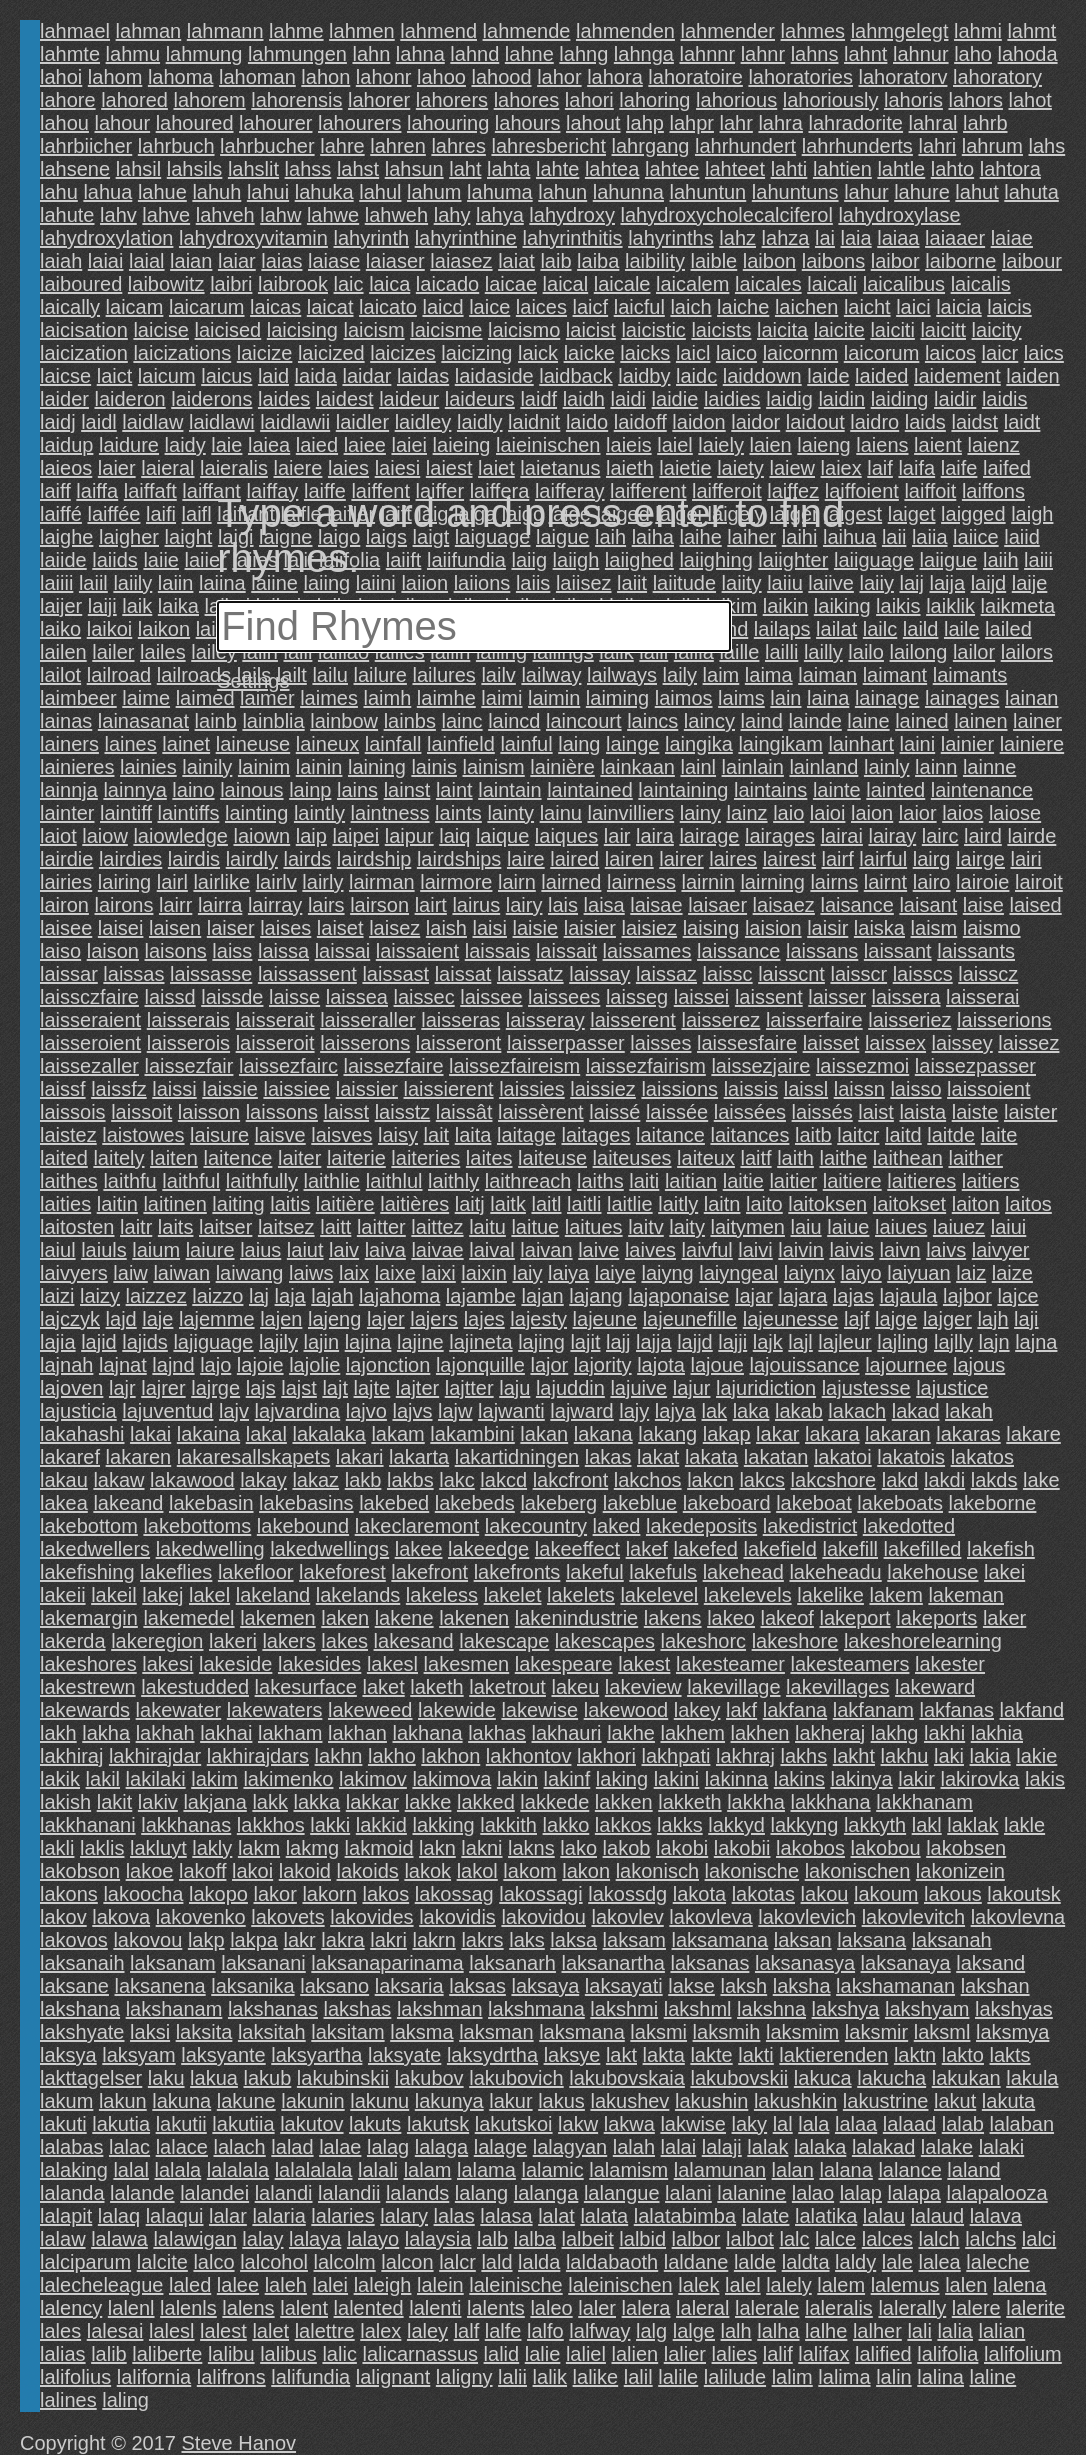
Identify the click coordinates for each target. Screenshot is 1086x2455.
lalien (634, 2354)
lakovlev (628, 1917)
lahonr (384, 77)
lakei (1004, 1572)
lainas (66, 721)
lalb (492, 2239)
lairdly (252, 859)
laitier (793, 1181)
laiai (106, 261)
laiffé (61, 514)
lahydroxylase (899, 215)
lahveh (225, 215)
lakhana (428, 1733)
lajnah (66, 1365)
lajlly (953, 1342)
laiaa (898, 238)
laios (962, 813)
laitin (117, 1204)
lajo (215, 1365)
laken (345, 1618)
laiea (269, 445)
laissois (73, 1112)
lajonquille (480, 1365)
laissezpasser (975, 1066)
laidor (755, 422)
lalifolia (947, 2354)
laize (1012, 1273)
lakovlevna (1018, 1917)
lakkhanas (186, 1825)
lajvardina (298, 1411)
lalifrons (231, 2377)
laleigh (383, 2285)
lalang (481, 2193)
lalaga (441, 2147)
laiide (63, 560)
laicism (374, 330)
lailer (113, 652)
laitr (136, 1227)
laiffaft (150, 491)
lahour (123, 123)
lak (715, 1411)
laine (868, 721)
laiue (848, 1227)
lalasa (506, 2216)
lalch (938, 2239)
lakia (990, 1756)
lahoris (913, 100)
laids (925, 422)
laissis (751, 1089)
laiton (976, 1204)
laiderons (211, 399)
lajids (145, 1342)
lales (60, 2331)
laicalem (692, 284)
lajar (754, 1296)
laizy (100, 1296)
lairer (681, 859)
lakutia (121, 2124)
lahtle (901, 169)
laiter (299, 1158)
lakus (561, 2101)
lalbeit (588, 2239)
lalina (940, 2377)
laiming (617, 698)
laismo (992, 928)
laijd (989, 583)
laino (193, 790)
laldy (855, 2262)
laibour (1032, 261)
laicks (645, 353)
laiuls (104, 1250)
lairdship (374, 859)
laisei (121, 928)
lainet (186, 744)
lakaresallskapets (253, 1457)
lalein (440, 2285)
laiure (210, 1250)
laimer (267, 698)
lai (825, 238)
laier (117, 468)
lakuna (181, 2101)
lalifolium (1023, 2354)
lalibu (231, 2354)
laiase (334, 261)
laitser (225, 1227)
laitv (646, 1227)
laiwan (181, 1273)
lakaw (118, 1480)
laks (527, 1940)
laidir (955, 399)
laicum (167, 376)
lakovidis (457, 1917)
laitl (546, 1204)
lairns (834, 882)
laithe (843, 1158)
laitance (670, 1135)
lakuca (823, 2078)
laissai (343, 951)
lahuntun (708, 192)
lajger (947, 1319)
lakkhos (271, 1825)
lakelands (358, 1595)
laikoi (110, 629)
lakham (290, 1733)
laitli (584, 1204)
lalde (755, 2262)
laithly (453, 1181)
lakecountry (536, 1526)
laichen (806, 307)
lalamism (628, 2170)
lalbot (750, 2239)
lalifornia (154, 2377)
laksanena (160, 1986)
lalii (512, 2377)
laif (880, 468)
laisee (66, 928)
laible (714, 261)
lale (897, 2262)
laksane (74, 1986)
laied (317, 445)
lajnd (173, 1365)
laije (1030, 583)
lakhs (803, 1756)
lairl (172, 882)
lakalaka (328, 1434)
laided (881, 376)
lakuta (1008, 2101)
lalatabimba (685, 2216)
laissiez (603, 1089)
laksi (150, 2032)
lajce (1017, 1296)
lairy (524, 905)
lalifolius (75, 2377)
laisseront (459, 1043)
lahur (866, 192)
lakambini (472, 1434)
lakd (900, 1480)
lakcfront (571, 1480)
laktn (915, 2055)
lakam (397, 1434)
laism (934, 928)
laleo (551, 2308)
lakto (963, 2055)
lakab (799, 1411)
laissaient (417, 951)
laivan (546, 1250)
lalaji (722, 2147)
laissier (367, 1089)
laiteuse (552, 1158)
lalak (767, 2147)
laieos (66, 468)
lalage (500, 2147)
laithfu (129, 1181)
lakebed (394, 1503)
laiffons (993, 491)
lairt (431, 905)
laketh (436, 1687)
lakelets (581, 1595)
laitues (594, 1227)
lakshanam (174, 2009)
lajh (992, 1319)
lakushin (711, 2101)
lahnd (474, 54)
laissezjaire (760, 1066)
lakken (624, 1802)
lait (437, 1135)
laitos (1028, 1204)
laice (489, 307)
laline (993, 2377)
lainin (319, 767)
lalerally (912, 2308)
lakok (427, 1871)
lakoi (252, 1871)
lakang (667, 1434)
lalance (909, 2170)
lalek (698, 2285)
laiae (1012, 238)
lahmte (70, 54)
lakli (57, 1848)
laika (178, 606)
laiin (176, 583)
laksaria (409, 1986)
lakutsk (438, 2124)
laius (260, 1250)
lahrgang (651, 146)
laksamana (720, 1940)
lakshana (80, 2009)
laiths (600, 1181)
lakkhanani (88, 1825)
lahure (922, 192)
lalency (71, 2308)
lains (357, 790)
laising (711, 928)
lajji (732, 1342)
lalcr (457, 2262)
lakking (443, 1825)
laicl (693, 353)
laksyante (223, 2055)
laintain (509, 790)
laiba (598, 261)
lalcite (162, 2262)
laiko (60, 629)
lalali (378, 2170)
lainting (256, 813)
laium (156, 1250)
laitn (722, 1204)
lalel (743, 2285)
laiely (721, 445)
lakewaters (275, 1710)
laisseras (460, 1020)
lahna (420, 54)
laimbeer (78, 698)
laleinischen (620, 2285)
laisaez (784, 905)
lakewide (457, 1710)
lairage (709, 836)
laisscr (858, 974)
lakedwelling (210, 1549)
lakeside (235, 1664)
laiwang (250, 1273)
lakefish (1001, 1549)
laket (383, 1687)
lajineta (480, 1342)
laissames (647, 951)
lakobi (682, 1848)
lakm (259, 1848)
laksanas (709, 1963)
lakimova (451, 1779)
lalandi (284, 2193)
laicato (388, 307)
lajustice (952, 1388)
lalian (1002, 2331)
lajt (335, 1388)
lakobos (810, 1848)
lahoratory (997, 77)
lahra (780, 123)
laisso (915, 1089)
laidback (575, 376)
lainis (434, 767)
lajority (603, 1365)
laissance (738, 951)
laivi (755, 1250)
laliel (586, 2354)
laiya (568, 1273)
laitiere (852, 1181)
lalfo (545, 2331)
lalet (270, 2331)
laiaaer (955, 238)
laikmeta (1018, 606)
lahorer (379, 100)
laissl (806, 1089)
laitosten (77, 1227)
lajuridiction (766, 1388)
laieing (462, 445)
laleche (997, 2262)
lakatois (911, 1457)
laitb (813, 1135)
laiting (238, 1204)
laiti (644, 1181)
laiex (841, 468)
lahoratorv (903, 77)
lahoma (181, 77)
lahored (134, 100)
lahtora (1010, 169)
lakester (950, 1664)
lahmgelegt (900, 31)
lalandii (349, 2193)
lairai (842, 836)
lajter (417, 1388)
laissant (898, 951)
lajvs (412, 1411)
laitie (743, 1181)
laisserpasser (566, 1043)
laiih (1001, 560)
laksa (573, 1940)
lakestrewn (88, 1687)
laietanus (560, 468)
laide (828, 376)
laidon (698, 422)
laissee (491, 997)
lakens (673, 1618)
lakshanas (273, 2009)
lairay (892, 836)
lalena (1019, 2285)
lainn (936, 767)
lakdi (944, 1480)
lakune (246, 2101)
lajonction (388, 1365)
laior (918, 813)
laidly (480, 422)
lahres (458, 146)
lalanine (751, 2193)
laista (922, 1112)
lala (813, 2124)
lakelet (513, 1595)
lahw (280, 215)
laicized (331, 353)
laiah (61, 261)
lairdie (66, 859)
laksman (496, 2032)
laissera (906, 997)
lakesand (414, 1641)
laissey (962, 1043)
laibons (833, 261)
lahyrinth (372, 238)
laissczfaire (89, 997)
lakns (531, 1848)
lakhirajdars (258, 1756)
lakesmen (467, 1664)
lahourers (359, 123)
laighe (66, 537)
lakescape (504, 1641)
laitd (903, 1135)
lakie (1036, 1756)
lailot (60, 675)
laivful (707, 1250)
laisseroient (90, 1043)
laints (458, 813)
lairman (382, 882)
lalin (894, 2377)
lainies (148, 767)
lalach (239, 2147)
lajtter (469, 1388)
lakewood (626, 1710)
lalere (976, 2308)
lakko (566, 1825)
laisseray (545, 1020)
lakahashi (82, 1434)
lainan (1031, 698)
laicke (589, 353)
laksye (572, 2055)
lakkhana (831, 1802)
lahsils (195, 169)
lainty (510, 813)
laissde (232, 997)
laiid (1022, 537)
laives (650, 1250)
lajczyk (70, 1319)
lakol (477, 1871)
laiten (174, 1158)
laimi (501, 698)
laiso (60, 951)
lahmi (978, 31)
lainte (837, 790)
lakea (64, 1503)
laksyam (138, 2055)
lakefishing (87, 1572)
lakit (115, 1802)
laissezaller (89, 1066)
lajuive (638, 1388)
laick (538, 353)
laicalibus (904, 284)
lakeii (63, 1595)
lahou (64, 123)
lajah (332, 1296)
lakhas (497, 1733)
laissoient (988, 1089)
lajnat (123, 1365)
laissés (822, 1112)
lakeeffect (577, 1549)
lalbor (696, 2239)
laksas (477, 1986)
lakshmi (624, 2009)
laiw (130, 1273)
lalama (486, 2170)
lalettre (325, 2331)
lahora (615, 77)
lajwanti (511, 1411)
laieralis (234, 468)
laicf (591, 307)
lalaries (342, 2216)
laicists (721, 330)
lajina (368, 1342)
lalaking (74, 2170)
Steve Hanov (239, 2443)
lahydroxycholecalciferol (727, 215)
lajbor (967, 1296)
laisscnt (791, 974)
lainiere (1032, 744)
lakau (64, 1480)
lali (919, 2331)
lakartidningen (517, 1457)
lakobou (886, 1848)
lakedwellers (95, 1549)
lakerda (73, 1641)
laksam (634, 1940)
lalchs (990, 2239)
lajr (122, 1388)
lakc (457, 1480)
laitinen (174, 1204)
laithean (908, 1158)
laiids (115, 560)
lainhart (861, 744)
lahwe (333, 215)
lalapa (914, 2193)
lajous (979, 1365)
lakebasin (211, 1503)
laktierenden (833, 2055)
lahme (296, 31)
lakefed (705, 1549)
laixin (484, 1273)
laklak (972, 1825)
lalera (646, 2308)
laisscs (923, 974)
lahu (59, 192)
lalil (638, 2377)
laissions (679, 1089)
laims (741, 698)
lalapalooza (996, 2193)
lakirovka (980, 1779)
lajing (541, 1342)
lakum (66, 2101)
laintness (390, 813)
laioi (828, 813)
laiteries (425, 1158)
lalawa (119, 2239)
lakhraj (745, 1756)
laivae (437, 1250)
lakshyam (927, 2009)
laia (856, 238)
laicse (65, 376)
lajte (372, 1388)
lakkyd (736, 1825)
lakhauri (567, 1733)
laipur (409, 836)
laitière (345, 1204)
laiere (297, 468)
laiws (311, 1273)
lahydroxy (572, 215)
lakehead (743, 1572)
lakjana (214, 1802)
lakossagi (540, 1894)
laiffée (113, 514)
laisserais (188, 1020)
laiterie (356, 1158)
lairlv (276, 882)
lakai (150, 1434)
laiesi (398, 468)
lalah (634, 2147)
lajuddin (570, 1388)
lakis (1045, 1779)
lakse (691, 1986)
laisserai (982, 997)
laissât (464, 1112)
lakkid (381, 1825)
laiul (58, 1250)
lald (496, 2262)
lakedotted (909, 1526)
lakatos (982, 1457)
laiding (900, 399)
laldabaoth (612, 2262)
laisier (590, 928)
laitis (290, 1204)
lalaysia (438, 2239)
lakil (103, 1779)
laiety (740, 468)
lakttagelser (91, 2078)
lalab (963, 2124)
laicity (997, 330)
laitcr (858, 1135)
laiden (1032, 376)
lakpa (254, 1940)
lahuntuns (795, 192)
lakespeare (564, 1664)
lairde (1031, 836)
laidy (185, 445)
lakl (927, 1825)
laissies (532, 1089)
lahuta (1031, 192)
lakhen (760, 1733)
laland (973, 2170)
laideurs (480, 399)
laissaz (666, 974)
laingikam (780, 744)
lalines (68, 2400)
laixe (395, 1273)
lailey (214, 652)
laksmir (876, 2032)
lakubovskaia (627, 2078)
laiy (527, 1273)
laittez (437, 1227)
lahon (325, 77)
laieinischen (548, 445)
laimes (329, 698)
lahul (380, 192)
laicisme (446, 330)
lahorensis (296, 100)
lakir (916, 1779)
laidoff (640, 422)
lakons (69, 1894)
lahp (645, 123)
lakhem (693, 1733)
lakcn (710, 1480)
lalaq (119, 2216)
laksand (990, 1963)
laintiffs (189, 813)
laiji (102, 606)
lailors (1027, 652)
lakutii (181, 2124)
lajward (581, 1411)
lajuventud (167, 1411)
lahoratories (800, 77)
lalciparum (85, 2262)
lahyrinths (671, 238)
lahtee (672, 169)
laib (555, 261)
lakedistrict (810, 1526)
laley (427, 2331)
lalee (238, 2285)
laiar (237, 261)
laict (115, 376)
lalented (369, 2308)
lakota (699, 1894)
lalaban (1022, 2124)
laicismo (524, 330)
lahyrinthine (466, 238)
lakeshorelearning (923, 1641)
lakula (1032, 2078)
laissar (69, 974)
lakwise (693, 2124)
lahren (398, 146)
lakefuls (663, 1572)
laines (130, 744)
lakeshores (88, 1664)
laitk (508, 1204)
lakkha (756, 1802)
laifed (1007, 468)
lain (785, 698)
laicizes (403, 353)
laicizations (182, 353)
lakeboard (727, 1503)
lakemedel (188, 1618)
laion (872, 813)
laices (541, 307)
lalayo (373, 2239)
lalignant (393, 2377)
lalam (428, 2170)
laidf (538, 399)
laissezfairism (646, 1066)
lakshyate (82, 2032)
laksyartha (316, 2055)
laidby (644, 376)
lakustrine (886, 2101)
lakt (621, 2055)
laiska (879, 928)
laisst (347, 1112)
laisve (280, 1135)
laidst (974, 422)
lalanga (546, 2193)
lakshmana (536, 2009)
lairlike (221, 882)
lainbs (410, 721)
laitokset (909, 1204)
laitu (487, 1227)
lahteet (735, 169)
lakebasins (306, 1503)
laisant (928, 905)
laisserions (1004, 1020)
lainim (264, 767)
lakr (300, 1940)
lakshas (358, 2009)
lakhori (606, 1756)
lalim (792, 2377)
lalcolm (345, 2262)
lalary (404, 2216)
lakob (627, 1848)
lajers (434, 1319)
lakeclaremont (417, 1526)
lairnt (885, 882)
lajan (542, 1296)
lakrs (482, 1940)
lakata (711, 1457)
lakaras (968, 1434)
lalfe (503, 2331)
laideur (409, 399)
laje (157, 1319)
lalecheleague (101, 2285)
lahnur (921, 54)
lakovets (287, 1917)
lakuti (63, 2124)
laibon (769, 261)
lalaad (909, 2124)
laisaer (717, 905)
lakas (608, 1457)
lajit (585, 1342)
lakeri (233, 1641)
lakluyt (158, 1848)
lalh (736, 2331)
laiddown (762, 376)
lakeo (731, 1618)
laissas (133, 974)
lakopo (218, 1894)
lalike (596, 2377)
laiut (305, 1250)
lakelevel (659, 1595)
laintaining (683, 790)
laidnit (534, 422)
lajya (675, 1411)
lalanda (72, 2193)
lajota (661, 1365)
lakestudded (195, 1687)
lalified (883, 2354)
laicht (867, 307)
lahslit (253, 169)
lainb (216, 721)
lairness (641, 882)
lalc (794, 2239)
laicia (959, 307)
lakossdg (627, 1894)
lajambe (481, 1296)
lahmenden (625, 31)
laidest (345, 399)
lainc (461, 721)
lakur (510, 2101)
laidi (628, 399)
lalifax (823, 2354)
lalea (939, 2262)
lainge (632, 744)
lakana (603, 1434)
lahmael (75, 31)
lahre (342, 146)
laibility (655, 261)
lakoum (886, 1894)
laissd (169, 997)
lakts (1010, 2055)
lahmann (225, 31)
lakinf (567, 1779)
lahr (736, 123)
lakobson (80, 1871)
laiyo (861, 1273)
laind (762, 721)
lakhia (997, 1733)
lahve (166, 215)
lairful (883, 859)
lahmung (204, 54)
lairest (789, 859)
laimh (387, 698)
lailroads (194, 675)
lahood (502, 77)
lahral (933, 123)
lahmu (133, 54)
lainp (310, 790)
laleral (702, 2308)
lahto (952, 169)
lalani (688, 2193)
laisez (394, 928)
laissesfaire (747, 1043)
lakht (854, 1756)
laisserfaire (814, 1020)
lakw (578, 2124)
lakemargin (89, 1618)
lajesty (538, 1319)
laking (622, 1779)
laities (65, 1204)
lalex (380, 2331)
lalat (556, 2216)
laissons (282, 1112)
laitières (414, 1204)
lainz (746, 813)
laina (828, 698)
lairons (123, 905)
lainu (561, 813)
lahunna (628, 192)
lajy (634, 1411)
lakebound (303, 1526)
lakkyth (875, 1825)
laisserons (365, 1043)
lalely (789, 2285)
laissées (750, 1112)
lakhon (450, 1756)
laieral (167, 468)
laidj (58, 422)
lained (921, 721)
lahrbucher (267, 146)
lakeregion (157, 1641)
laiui (1009, 1227)
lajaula (909, 1296)
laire (526, 859)
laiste (975, 1112)
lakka (317, 1802)
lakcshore (834, 1480)
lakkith (508, 1825)
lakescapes (605, 1641)
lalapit (66, 2216)
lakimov (373, 1779)
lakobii (742, 1848)
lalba (535, 2239)
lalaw (63, 2239)
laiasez (461, 261)
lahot (1030, 100)
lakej (162, 1595)
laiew (792, 468)
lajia (58, 1342)
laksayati (624, 1986)
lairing (124, 882)
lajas (853, 1296)
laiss (232, 951)
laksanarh (512, 1963)
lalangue (622, 2193)
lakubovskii (739, 2078)
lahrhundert (745, 146)
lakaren (139, 1457)
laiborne (960, 261)
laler (597, 2308)
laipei (355, 836)
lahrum (992, 146)
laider (64, 399)
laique (502, 836)
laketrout (507, 1687)
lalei (330, 2285)
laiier (206, 560)
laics (1044, 353)
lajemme (217, 1319)
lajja (654, 1342)
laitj (470, 1204)
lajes (484, 1319)
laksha (802, 1986)
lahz (737, 238)
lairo (932, 882)
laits (176, 1227)
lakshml (698, 2009)
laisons (176, 951)
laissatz (530, 974)
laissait (566, 951)
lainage (887, 698)
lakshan (995, 1986)
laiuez (959, 1227)
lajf (857, 1319)
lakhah (165, 1733)
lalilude (735, 2377)
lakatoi (843, 1457)
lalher (877, 2331)
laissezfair (189, 1066)
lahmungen (297, 54)
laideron (129, 399)
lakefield (780, 1549)
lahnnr (707, 54)
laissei (702, 997)
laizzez (156, 1296)
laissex (895, 1043)
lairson (379, 905)
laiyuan (918, 1273)
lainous (251, 790)
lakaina (208, 1434)
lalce (835, 2239)
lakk (270, 1802)
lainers (69, 744)
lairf (838, 859)
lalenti (435, 2308)
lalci (1039, 2239)
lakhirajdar (155, 1756)
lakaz (315, 1480)
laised (1035, 905)
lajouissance (805, 1365)
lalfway (599, 2331)
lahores (527, 100)
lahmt (1031, 31)
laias (281, 261)
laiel (675, 445)
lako (578, 1848)
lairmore (456, 882)
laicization (84, 353)
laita (473, 1135)
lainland (823, 767)
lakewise (539, 1710)
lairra (220, 905)
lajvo (366, 1411)
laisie (536, 928)
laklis (102, 1848)
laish (446, 928)
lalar (228, 2216)
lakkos (623, 1825)
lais (563, 905)
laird (983, 836)
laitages (595, 1135)
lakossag (454, 1894)
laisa (604, 905)
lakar (777, 1434)
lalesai (115, 2331)
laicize (265, 353)
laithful (191, 1181)
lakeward (935, 1687)
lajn (993, 1342)
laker (1004, 1618)
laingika (699, 744)
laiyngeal (738, 1273)
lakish (65, 1802)
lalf (467, 2331)
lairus (476, 905)
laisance (856, 905)
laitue (535, 1227)
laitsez (286, 1227)
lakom (529, 1871)
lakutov (311, 2124)
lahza (786, 238)
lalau (884, 2216)
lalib (109, 2354)
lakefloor (256, 1572)
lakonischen (858, 1871)
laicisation (84, 330)
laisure (219, 1135)
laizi (57, 1296)
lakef (647, 1549)
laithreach (528, 1181)
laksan (803, 1940)
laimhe (446, 698)
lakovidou (543, 1917)
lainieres (77, 767)
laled (190, 2285)
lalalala (238, 2170)
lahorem (209, 100)
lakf (741, 1710)
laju (514, 1388)
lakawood (192, 1480)
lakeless (442, 1595)
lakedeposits (701, 1526)
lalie (543, 2354)
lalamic (552, 2170)
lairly (322, 882)
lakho (392, 1756)
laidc (696, 376)
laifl (197, 514)
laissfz (119, 1089)
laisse (294, 997)
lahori (589, 100)
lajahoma (399, 1296)
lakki (330, 1825)
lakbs (410, 1480)
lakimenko (288, 1779)
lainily (207, 767)
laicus (226, 376)
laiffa (97, 491)
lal (783, 2124)
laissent (769, 997)
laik (137, 606)
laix (354, 1273)
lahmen (362, 31)
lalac (129, 2147)
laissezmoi (862, 1066)
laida (316, 376)
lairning (772, 882)
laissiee (296, 1089)
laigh (1032, 514)
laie (226, 445)
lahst (358, 169)
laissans (822, 951)
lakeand (128, 1503)
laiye (615, 1273)
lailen (63, 652)
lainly (887, 767)
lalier (685, 2354)
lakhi (944, 1733)
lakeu (575, 1687)
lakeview (643, 1687)
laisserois (188, 1043)
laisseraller (368, 1020)
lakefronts (517, 1572)
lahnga (644, 54)
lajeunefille (690, 1319)
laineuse (253, 744)
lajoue (717, 1365)
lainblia (273, 721)
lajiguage (213, 1342)
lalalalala (314, 2170)
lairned (571, 882)
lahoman (257, 77)
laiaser (395, 261)
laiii (1038, 560)
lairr (175, 905)
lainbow (344, 721)
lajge (896, 1319)
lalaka (820, 2147)
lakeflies (176, 1572)
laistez (68, 1135)
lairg (932, 859)
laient (938, 445)
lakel (209, 1595)
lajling (902, 1342)
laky (750, 2124)
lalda (539, 2262)
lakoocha (143, 1894)
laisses (660, 1043)
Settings (253, 681)
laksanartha (613, 1963)
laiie (161, 560)
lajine (420, 1342)
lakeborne (993, 1503)
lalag (388, 2147)
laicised (228, 330)
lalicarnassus (420, 2354)
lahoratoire (695, 77)
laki (949, 1756)
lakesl (392, 1664)
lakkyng (805, 1825)
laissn (859, 1089)
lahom (115, 77)
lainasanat (143, 721)
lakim (214, 1779)
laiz (971, 1273)
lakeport (854, 1618)
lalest (223, 2331)
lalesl (172, 2331)
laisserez (720, 1020)
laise (983, 905)
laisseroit (275, 1043)
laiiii (56, 583)
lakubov (429, 2078)
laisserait (275, 1020)
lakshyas (1014, 2009)
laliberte (167, 2354)
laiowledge (180, 836)
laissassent (307, 974)
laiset (340, 928)
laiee (365, 445)
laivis (851, 1250)
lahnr (763, 54)
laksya (68, 2055)
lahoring (654, 100)
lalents (496, 2308)
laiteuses (632, 1158)
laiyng (667, 1273)
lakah (969, 1411)
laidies (732, 399)
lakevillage (733, 1687)
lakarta (419, 1457)
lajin (322, 1342)
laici (913, 307)
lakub (267, 2078)
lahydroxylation (106, 238)
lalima (844, 2377)
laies (348, 468)
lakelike (830, 1595)
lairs (326, 905)
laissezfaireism (514, 1066)
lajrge (215, 1388)
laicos (950, 353)
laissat (463, 974)
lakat (658, 1457)
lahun (562, 192)
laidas (423, 376)
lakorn (329, 1894)
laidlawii (295, 422)
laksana (871, 1940)
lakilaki (156, 1779)
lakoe (150, 1871)
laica (389, 284)
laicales (768, 284)
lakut (955, 2101)
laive (598, 1250)
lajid (99, 1342)
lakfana (795, 1710)
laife (959, 468)
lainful (526, 744)
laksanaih (82, 1963)
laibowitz (166, 284)
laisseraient (90, 1020)
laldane (696, 2262)
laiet (496, 468)
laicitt (943, 330)
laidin (841, 399)
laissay (599, 974)
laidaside (494, 376)
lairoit (1039, 882)
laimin (554, 698)
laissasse (211, 974)
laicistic (653, 330)
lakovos (74, 1940)
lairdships (459, 859)
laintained (590, 790)
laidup (66, 445)
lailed (1008, 629)
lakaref (70, 1457)
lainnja (69, 790)
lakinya (861, 1779)
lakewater (179, 1710)
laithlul (394, 1181)
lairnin (707, 882)
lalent (304, 2308)
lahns (815, 54)
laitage (526, 1135)
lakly (212, 1848)
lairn (517, 882)
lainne (989, 767)
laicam (135, 307)
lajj (618, 1342)
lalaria (278, 2216)
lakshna (771, 2009)
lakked (486, 1802)
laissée (677, 1112)
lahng (583, 54)
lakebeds (475, 1503)
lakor (275, 1894)
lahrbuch (176, 146)
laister (1030, 1112)
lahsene (75, 169)
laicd (442, 307)
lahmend (438, 31)
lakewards (85, 1710)
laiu (806, 1227)
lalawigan (194, 2239)
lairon (64, 905)
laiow (105, 836)
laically (70, 307)
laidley (423, 422)
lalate (766, 2216)
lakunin (312, 2101)
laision (773, 928)
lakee (419, 1549)
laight (189, 537)
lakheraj (830, 1733)
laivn (899, 1250)
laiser (231, 928)
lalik (550, 2377)
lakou (825, 1894)
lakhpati (676, 1756)
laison (113, 951)
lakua (214, 2078)
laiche (743, 307)
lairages (780, 836)
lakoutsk (1023, 1894)
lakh (58, 1733)
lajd (121, 1319)
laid (273, 376)
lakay (263, 1480)
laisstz (403, 1112)
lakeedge (488, 1549)
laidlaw (152, 422)
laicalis (981, 284)
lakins (799, 1779)
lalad (292, 2147)
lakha (106, 1733)
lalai (679, 2147)
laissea (357, 997)
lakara (832, 1434)
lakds (994, 1480)
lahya (500, 215)
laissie (230, 1089)
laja (290, 1296)
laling (125, 2400)
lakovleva (710, 1917)
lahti (789, 169)
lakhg (895, 1733)
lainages (962, 698)
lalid (502, 2354)
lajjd (695, 1342)
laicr (1000, 353)
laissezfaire (393, 1066)
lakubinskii (343, 2078)
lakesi (167, 1664)
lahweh (396, 215)
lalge (694, 2331)
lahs (1047, 146)
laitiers (991, 1181)
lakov (63, 1917)
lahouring (448, 123)
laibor (895, 261)
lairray (275, 905)
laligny (464, 2377)
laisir (827, 928)
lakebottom (89, 1526)
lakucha (891, 2078)
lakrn (433, 1940)
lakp (206, 1940)
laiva (385, 1250)
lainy (700, 813)
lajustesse (866, 1388)
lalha (778, 2331)
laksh (743, 1986)
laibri (231, 284)
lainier (967, 744)
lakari (360, 1457)
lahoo (441, 77)
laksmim (802, 2032)
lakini (677, 1779)
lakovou (147, 1940)
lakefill (850, 1549)
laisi (490, 928)
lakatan (776, 1457)
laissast (395, 974)
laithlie (332, 1181)
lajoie (260, 1365)
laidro (874, 422)
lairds (307, 859)
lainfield (461, 744)
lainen (980, 721)
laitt (335, 1227)
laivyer (1001, 1250)
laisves (341, 1135)
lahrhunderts (857, 146)
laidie (675, 399)
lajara (802, 1296)
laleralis (839, 2308)
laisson (209, 1112)
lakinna (736, 1779)
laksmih (727, 2032)
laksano (334, 1986)
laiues (901, 1227)
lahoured (195, 123)
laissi (174, 1089)
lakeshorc (703, 1641)
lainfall (393, 744)
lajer (386, 1319)
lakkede (554, 1802)
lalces (887, 2239)
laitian (691, 1181)
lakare (1033, 1434)
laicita (782, 330)
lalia (955, 2331)
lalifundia (310, 2377)
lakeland (273, 1595)
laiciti (892, 330)
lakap (727, 1434)
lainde (814, 721)
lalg (651, 2331)
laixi (438, 1273)
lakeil (114, 1595)
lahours (528, 123)
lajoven (71, 1388)
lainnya (134, 790)
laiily (132, 583)
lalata (604, 2216)
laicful (639, 307)
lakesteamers (849, 1664)
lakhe (631, 1733)
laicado (447, 284)
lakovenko (201, 1917)
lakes (344, 1641)
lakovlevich (807, 1917)
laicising (302, 330)
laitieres (921, 1181)
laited (64, 1158)
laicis (1009, 307)
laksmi (658, 2032)
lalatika (826, 2216)
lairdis (194, 859)
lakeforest (342, 1572)
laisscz (988, 974)
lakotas (763, 1894)
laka (751, 1411)
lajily (278, 1342)
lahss (308, 169)
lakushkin (795, 2101)
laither (975, 1158)
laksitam (347, 2032)
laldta (806, 2262)
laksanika (252, 1986)
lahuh (216, 192)
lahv (118, 215)
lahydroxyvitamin (253, 238)
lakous (953, 1894)
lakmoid (379, 1848)
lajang (595, 1296)
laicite (839, 330)
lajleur (844, 1342)
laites (489, 1158)
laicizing (476, 353)
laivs (946, 1250)
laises (285, 928)
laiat (516, 261)
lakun (123, 2101)
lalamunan (720, 2170)
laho (973, 54)
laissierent (449, 1089)
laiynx (809, 1273)
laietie (685, 468)
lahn (371, 54)
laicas (275, 307)
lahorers (452, 100)
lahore (68, 100)
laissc (728, 974)
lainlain (753, 767)
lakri (388, 1940)
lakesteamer (730, 1664)
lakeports (936, 1618)
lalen (966, 2285)
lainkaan (637, 767)
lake (1041, 1480)
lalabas (71, 2147)
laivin (801, 1250)
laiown (261, 836)
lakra (342, 1940)
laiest (449, 468)
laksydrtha (492, 2055)
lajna (1036, 1342)
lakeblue (640, 1503)
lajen (281, 1319)
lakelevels (748, 1595)
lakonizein (960, 1871)
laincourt (584, 721)
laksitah (272, 2032)
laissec (424, 997)
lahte (557, 169)
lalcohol (274, 2262)
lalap (861, 2193)
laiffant (211, 491)
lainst (407, 790)
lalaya (315, 2239)
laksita (204, 2032)
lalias (63, 2354)
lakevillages (837, 1687)
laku (166, 2078)
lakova (121, 1917)
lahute (67, 215)
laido (587, 422)
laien (770, 445)
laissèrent (541, 1112)
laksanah (952, 1940)
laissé (614, 1112)
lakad (916, 1411)
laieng (823, 445)
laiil (93, 583)
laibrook (293, 284)
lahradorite (855, 123)
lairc (940, 836)
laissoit (141, 1112)
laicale (622, 284)
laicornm (801, 353)
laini (918, 744)
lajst (299, 1388)
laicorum (882, 353)
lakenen (474, 1618)
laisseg (637, 997)
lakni (481, 1848)
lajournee (906, 1365)
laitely (118, 1158)
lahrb (985, 123)
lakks (680, 1825)
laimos (684, 698)
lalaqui (175, 2216)
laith (795, 1158)
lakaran (898, 1434)
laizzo (217, 1296)
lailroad (119, 675)
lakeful (595, 1572)
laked (617, 1526)
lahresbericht (548, 146)
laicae (511, 284)
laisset (831, 1043)
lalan (793, 2170)
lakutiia (243, 2124)
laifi (161, 514)
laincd (514, 721)
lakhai (226, 1733)
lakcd (503, 1480)
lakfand (1032, 1710)
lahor (559, 77)
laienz (993, 445)
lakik (60, 1779)
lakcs (762, 1480)
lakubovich (516, 2078)
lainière (562, 767)
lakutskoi (514, 2124)
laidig (789, 399)
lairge (980, 859)
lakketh (689, 1802)
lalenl (131, 2308)
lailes (163, 652)
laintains (770, 790)
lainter (67, 813)
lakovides (371, 1917)
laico (736, 353)
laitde (951, 1135)
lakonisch (657, 1871)
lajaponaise (678, 1296)
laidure (129, 445)
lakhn (339, 1756)
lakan (544, 1434)
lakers (288, 1641)
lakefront (429, 1572)
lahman (149, 31)
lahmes (813, 31)
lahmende (527, 31)
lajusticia (78, 1411)
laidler (362, 422)
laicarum (207, 307)
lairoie (982, 882)
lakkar (372, 1802)
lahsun (414, 169)
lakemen (278, 1618)
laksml (942, 2032)
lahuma (500, 192)
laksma (421, 2032)
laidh (584, 399)
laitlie (630, 1204)
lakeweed (370, 1710)
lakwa (629, 2124)
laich (690, 307)
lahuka (324, 192)
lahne (529, 54)
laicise (161, 330)
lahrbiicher (86, 146)
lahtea (612, 169)
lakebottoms (197, 1526)
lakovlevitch (913, 1917)
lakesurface (306, 1687)
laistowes (143, 1135)
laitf (755, 1158)
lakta (664, 2055)
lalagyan (570, 2147)
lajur (692, 1388)
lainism (494, 767)
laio (788, 813)
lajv (234, 1411)
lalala (178, 2170)
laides (284, 399)
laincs (652, 721)
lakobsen (966, 1848)
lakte (711, 2055)
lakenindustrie (576, 1618)
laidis (1005, 399)
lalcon (407, 2262)
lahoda (1028, 54)
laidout (815, 422)
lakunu (379, 2101)
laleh (286, 2285)
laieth (630, 468)
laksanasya (805, 1963)
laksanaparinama (387, 1963)
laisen (175, 928)
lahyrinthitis (573, 238)
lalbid (642, 2239)
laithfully (262, 1181)
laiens (882, 445)
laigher (129, 537)
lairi (1026, 859)
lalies (735, 2354)
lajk (768, 1342)
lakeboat (814, 1503)
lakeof (787, 1618)
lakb (363, 1480)
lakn (437, 1848)
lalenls (188, 2308)
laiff (55, 491)
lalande (142, 2193)
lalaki (1002, 2147)
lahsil (139, 169)
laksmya (1012, 2032)
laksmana (582, 2032)
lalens (248, 2308)
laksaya (545, 1986)
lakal (266, 1434)
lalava (996, 2216)
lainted (895, 790)
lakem (895, 1595)
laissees (564, 997)
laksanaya (906, 1963)
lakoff (202, 1871)
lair (617, 836)
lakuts (375, 2124)
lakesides (319, 1664)
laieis (629, 445)
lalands (417, 2193)
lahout (593, 123)
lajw (455, 1411)
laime (146, 698)
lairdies (130, 859)
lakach (857, 1411)
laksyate (404, 2055)
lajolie (314, 1365)
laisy (398, 1135)
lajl (800, 1342)
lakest (644, 1664)
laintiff (126, 813)
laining (377, 767)
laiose (1015, 813)
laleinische (515, 2285)
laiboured (81, 284)
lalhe (826, 2331)
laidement (957, 376)
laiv (344, 1250)
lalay (262, 2239)
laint (454, 790)
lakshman (440, 2009)
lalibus (288, 2354)
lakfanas (957, 1710)
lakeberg (558, 1503)
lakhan (357, 1733)
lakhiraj (71, 1756)
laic (349, 284)
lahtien (842, 169)
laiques (566, 836)
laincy (709, 721)
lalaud (937, 2216)
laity (687, 1227)
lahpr (691, 123)
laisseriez (909, 1020)
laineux (327, 744)
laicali (832, 284)
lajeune (605, 1319)
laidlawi (222, 422)
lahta (508, 169)
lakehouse (932, 1572)
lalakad (883, 2147)
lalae (340, 2147)
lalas (454, 2216)
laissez (1028, 1043)
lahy (452, 215)
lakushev (629, 2101)
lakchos (648, 1480)
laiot (58, 836)
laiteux (706, 1158)
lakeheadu (835, 1572)
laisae (656, 905)
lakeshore (795, 1641)
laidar (366, 376)
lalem (841, 2285)
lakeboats (900, 1503)
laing (579, 744)
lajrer (163, 1388)
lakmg (312, 1848)
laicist (591, 330)
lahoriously (831, 100)
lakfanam (873, 1710)
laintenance (982, 790)
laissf (63, 1089)
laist (876, 1112)
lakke (428, 1802)
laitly (678, 1204)
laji (1026, 1319)
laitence (237, 1158)
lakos (385, 1894)
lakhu (905, 1756)
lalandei (214, 2193)
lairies (66, 882)
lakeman (966, 1595)
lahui (268, 192)
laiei (409, 445)
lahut (976, 192)
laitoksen (827, 1204)
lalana (845, 2170)
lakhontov (529, 1756)
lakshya (846, 2009)
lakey (697, 1710)
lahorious (736, 100)
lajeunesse (791, 1319)
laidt (1022, 422)
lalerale (767, 2308)
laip (311, 836)
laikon (164, 629)
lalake (947, 2147)
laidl (99, 422)
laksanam (173, 1963)
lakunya (449, 2101)
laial (147, 261)
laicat (330, 307)
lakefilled (923, 1549)
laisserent (633, 1020)
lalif (778, 2354)
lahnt (865, 54)
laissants (976, 951)
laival (492, 1250)
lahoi (61, 77)
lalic (339, 2354)
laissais (498, 951)
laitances (749, 1135)
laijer (61, 606)
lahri (937, 146)
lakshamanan (895, 1986)
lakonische (752, 1871)
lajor (549, 1365)
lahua (107, 192)
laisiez (650, 928)
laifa (916, 468)
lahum (434, 192)
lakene (404, 1618)
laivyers (74, 1273)
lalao (813, 2193)
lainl (698, 767)
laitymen (747, 1227)
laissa (283, 951)
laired (574, 859)
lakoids (368, 1871)
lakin (517, 1779)
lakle (1024, 1825)
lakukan (966, 2078)
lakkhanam (924, 1802)
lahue (162, 192)
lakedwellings (329, 1549)
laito (764, 1204)
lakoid (305, 1871)
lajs (261, 1388)
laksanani (263, 1963)
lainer (1037, 721)
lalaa (856, 2124)
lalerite (1035, 2308)
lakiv (158, 1802)
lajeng (334, 1319)
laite (999, 1135)
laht (465, 169)
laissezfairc (288, 1066)
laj (259, 1296)
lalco (213, 2262)
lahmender (728, 31)
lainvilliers (630, 813)
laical (566, 284)
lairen (629, 859)
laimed (205, 698)
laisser (837, 997)
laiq (454, 836)
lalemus (905, 2285)
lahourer (275, 123)
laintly (319, 813)
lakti (756, 2055)
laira (655, 836)
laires (733, 859)
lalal (131, 2170)
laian (191, 261)
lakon (586, 1871)
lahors (975, 100)
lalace (182, 2147)
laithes (69, 1181)
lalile (678, 2377)
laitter (381, 1227)
